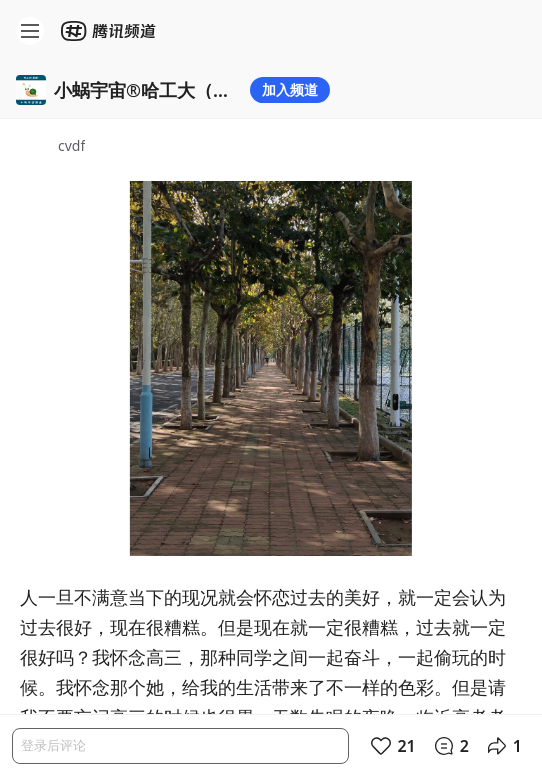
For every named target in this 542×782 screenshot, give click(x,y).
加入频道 (290, 89)
